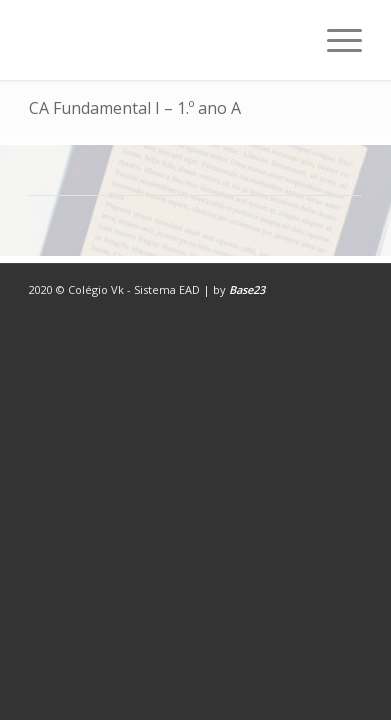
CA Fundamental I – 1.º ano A (135, 108)
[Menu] (334, 40)
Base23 (247, 289)
